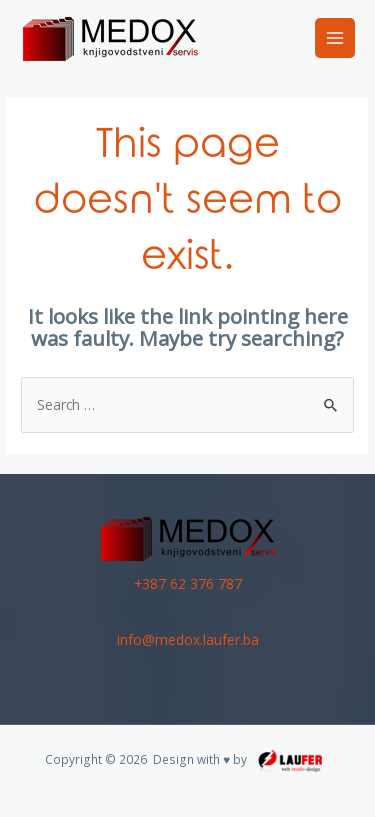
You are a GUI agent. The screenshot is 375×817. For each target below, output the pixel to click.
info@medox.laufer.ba (188, 639)
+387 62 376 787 (188, 583)
